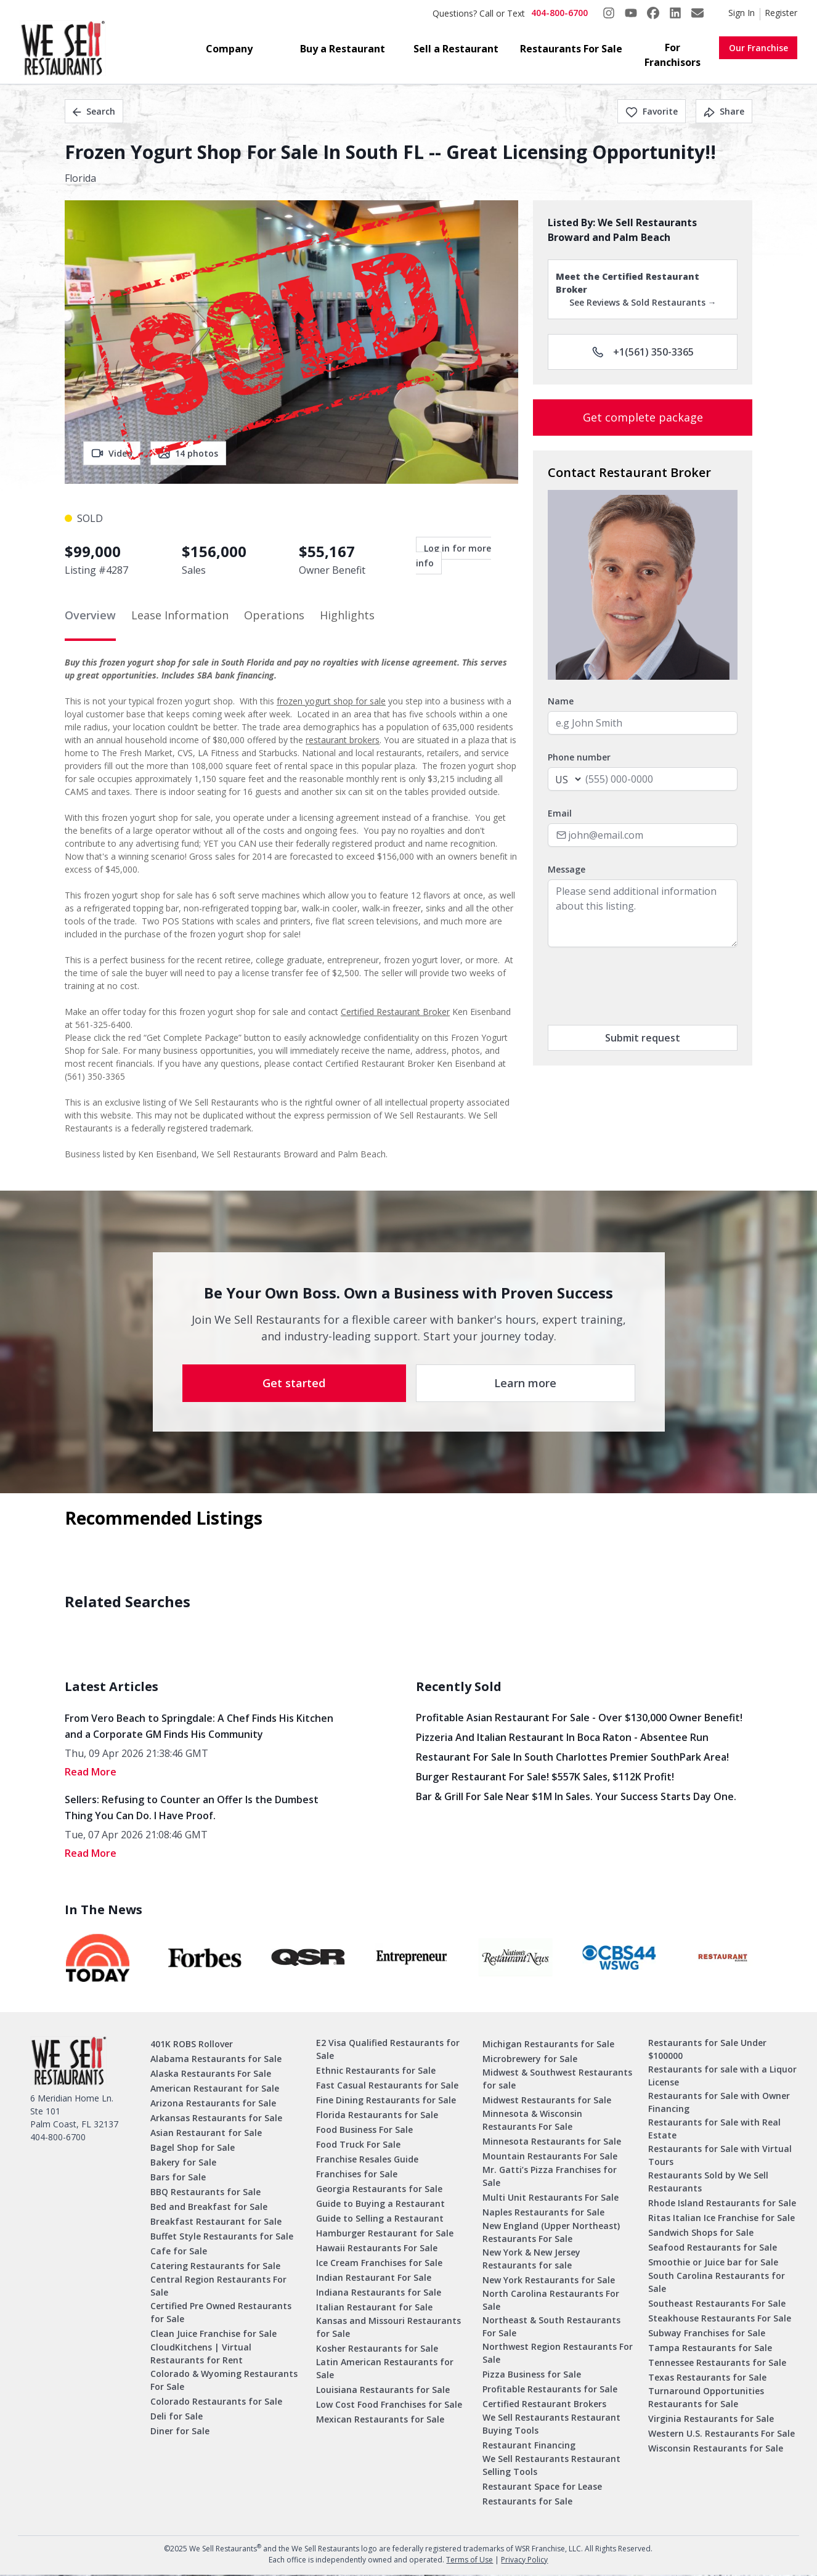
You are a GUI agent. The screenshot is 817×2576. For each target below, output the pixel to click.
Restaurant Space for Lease (542, 2486)
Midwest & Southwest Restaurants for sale (557, 2078)
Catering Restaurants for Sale (215, 2266)
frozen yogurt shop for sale (331, 701)
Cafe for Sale (178, 2251)
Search (94, 111)
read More (90, 1772)
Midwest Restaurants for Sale (546, 2100)
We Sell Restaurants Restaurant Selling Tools (551, 2465)
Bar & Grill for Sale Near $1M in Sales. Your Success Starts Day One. (576, 1796)
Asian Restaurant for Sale (206, 2132)
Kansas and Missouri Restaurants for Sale (388, 2327)
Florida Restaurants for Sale (377, 2115)
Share (724, 111)
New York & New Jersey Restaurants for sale (531, 2258)
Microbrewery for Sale (529, 2058)
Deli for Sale (176, 2416)
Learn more (525, 1383)
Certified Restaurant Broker (395, 1011)
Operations (274, 615)
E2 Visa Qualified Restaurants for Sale (388, 2049)
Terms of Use (469, 2559)
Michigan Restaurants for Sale (548, 2044)
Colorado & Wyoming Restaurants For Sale (224, 2380)
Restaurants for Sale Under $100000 (707, 2049)
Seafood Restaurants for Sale (712, 2247)
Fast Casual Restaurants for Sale (387, 2085)
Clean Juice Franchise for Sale (213, 2333)
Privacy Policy (524, 2559)
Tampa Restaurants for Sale (710, 2348)
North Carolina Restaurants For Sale (550, 2300)
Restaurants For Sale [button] (571, 48)
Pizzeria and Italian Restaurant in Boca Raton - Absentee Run (562, 1737)
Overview (90, 615)
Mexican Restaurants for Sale (380, 2419)
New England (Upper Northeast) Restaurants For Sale (551, 2232)
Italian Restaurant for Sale (374, 2307)
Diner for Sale (179, 2431)
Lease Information (180, 615)
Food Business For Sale (364, 2129)
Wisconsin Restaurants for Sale (715, 2448)
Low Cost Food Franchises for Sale (389, 2404)
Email (560, 813)
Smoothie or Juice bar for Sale (713, 2262)
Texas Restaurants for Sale (707, 2377)
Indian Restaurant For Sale (373, 2277)
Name (561, 701)
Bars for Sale (178, 2177)
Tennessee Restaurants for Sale (717, 2362)
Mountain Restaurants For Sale (549, 2156)
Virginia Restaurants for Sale (711, 2418)
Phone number (579, 757)
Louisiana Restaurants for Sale (383, 2389)
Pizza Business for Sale (531, 2374)
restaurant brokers (343, 740)
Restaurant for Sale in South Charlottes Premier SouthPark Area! (572, 1757)
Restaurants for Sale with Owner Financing (719, 2102)
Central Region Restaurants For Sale (218, 2285)
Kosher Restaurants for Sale (377, 2348)
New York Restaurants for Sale (548, 2280)
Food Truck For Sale (358, 2144)
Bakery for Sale (183, 2162)
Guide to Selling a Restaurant (380, 2218)
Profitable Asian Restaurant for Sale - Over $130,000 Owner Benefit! (579, 1717)
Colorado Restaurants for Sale (216, 2401)
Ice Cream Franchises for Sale (379, 2262)
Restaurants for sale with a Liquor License (722, 2075)
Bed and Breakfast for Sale (208, 2206)
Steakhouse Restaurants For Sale (719, 2318)
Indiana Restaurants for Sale (378, 2292)
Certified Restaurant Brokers (544, 2404)
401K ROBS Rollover (191, 2044)
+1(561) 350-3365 (643, 352)
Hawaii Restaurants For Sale (376, 2248)
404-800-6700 (559, 12)
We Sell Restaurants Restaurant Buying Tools (551, 2423)
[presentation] (641, 986)
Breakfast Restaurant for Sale (216, 2221)
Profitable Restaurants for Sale (549, 2389)
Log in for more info (453, 555)
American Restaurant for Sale (214, 2088)
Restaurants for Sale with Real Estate (714, 2128)
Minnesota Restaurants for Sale (551, 2141)
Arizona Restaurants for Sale (213, 2103)
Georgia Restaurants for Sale (379, 2189)
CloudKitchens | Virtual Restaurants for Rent (200, 2353)
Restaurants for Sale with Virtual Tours (720, 2155)
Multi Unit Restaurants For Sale (550, 2197)
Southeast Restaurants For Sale (717, 2303)
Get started (293, 1383)
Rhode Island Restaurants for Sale (722, 2203)
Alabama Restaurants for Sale (216, 2058)
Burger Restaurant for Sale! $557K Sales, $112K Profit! (545, 1776)
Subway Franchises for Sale (706, 2333)
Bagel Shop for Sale (192, 2147)
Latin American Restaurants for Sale (384, 2368)
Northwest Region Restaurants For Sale (557, 2353)
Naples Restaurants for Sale (543, 2212)
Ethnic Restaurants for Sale (376, 2070)
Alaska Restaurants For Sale (210, 2073)
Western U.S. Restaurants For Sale (721, 2433)
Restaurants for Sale (527, 2501)
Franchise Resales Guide (367, 2159)
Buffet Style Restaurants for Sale (221, 2236)
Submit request (642, 1038)
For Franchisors (672, 55)
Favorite (651, 111)
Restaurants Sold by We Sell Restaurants (708, 2181)
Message (566, 869)
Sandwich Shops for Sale (701, 2232)
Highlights (347, 615)
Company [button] (229, 48)
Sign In (741, 12)
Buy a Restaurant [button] (342, 48)
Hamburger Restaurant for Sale (384, 2233)
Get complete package (643, 417)
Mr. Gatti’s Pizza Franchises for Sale (549, 2176)
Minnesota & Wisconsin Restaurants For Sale (532, 2120)
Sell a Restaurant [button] (455, 48)
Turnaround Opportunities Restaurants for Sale (706, 2397)
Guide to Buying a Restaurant (380, 2203)
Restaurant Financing (528, 2445)
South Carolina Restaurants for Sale (716, 2282)
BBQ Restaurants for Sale (205, 2192)
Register (781, 12)
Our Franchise (758, 48)
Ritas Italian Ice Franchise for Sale (721, 2217)
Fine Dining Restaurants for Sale (386, 2100)
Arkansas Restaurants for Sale (216, 2118)
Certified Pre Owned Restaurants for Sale (220, 2312)
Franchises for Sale (356, 2174)
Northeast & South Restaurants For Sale (551, 2326)
